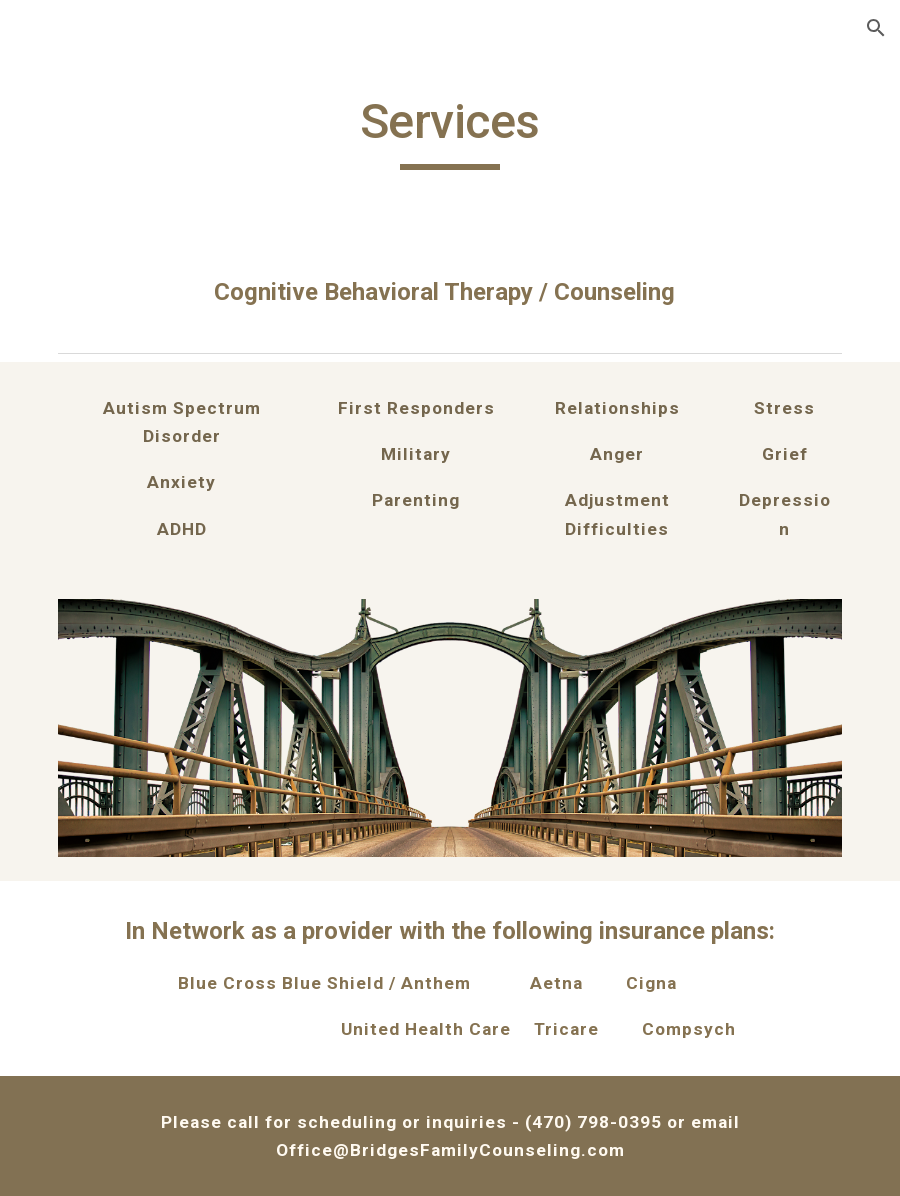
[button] (876, 28)
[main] (450, 131)
